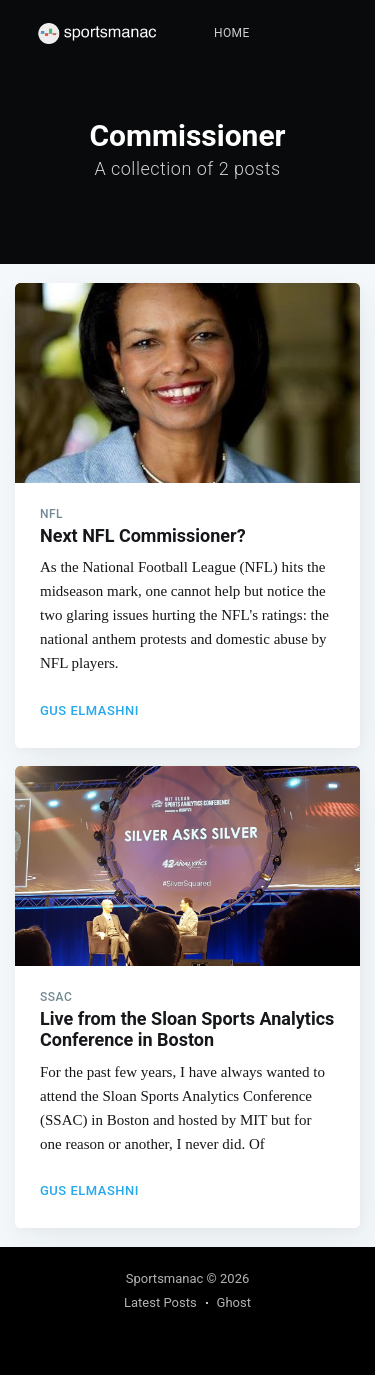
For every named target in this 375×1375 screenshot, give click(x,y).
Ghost (234, 1302)
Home (232, 33)
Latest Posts (160, 1302)
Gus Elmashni (89, 710)
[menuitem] (232, 33)
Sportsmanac (165, 1278)
